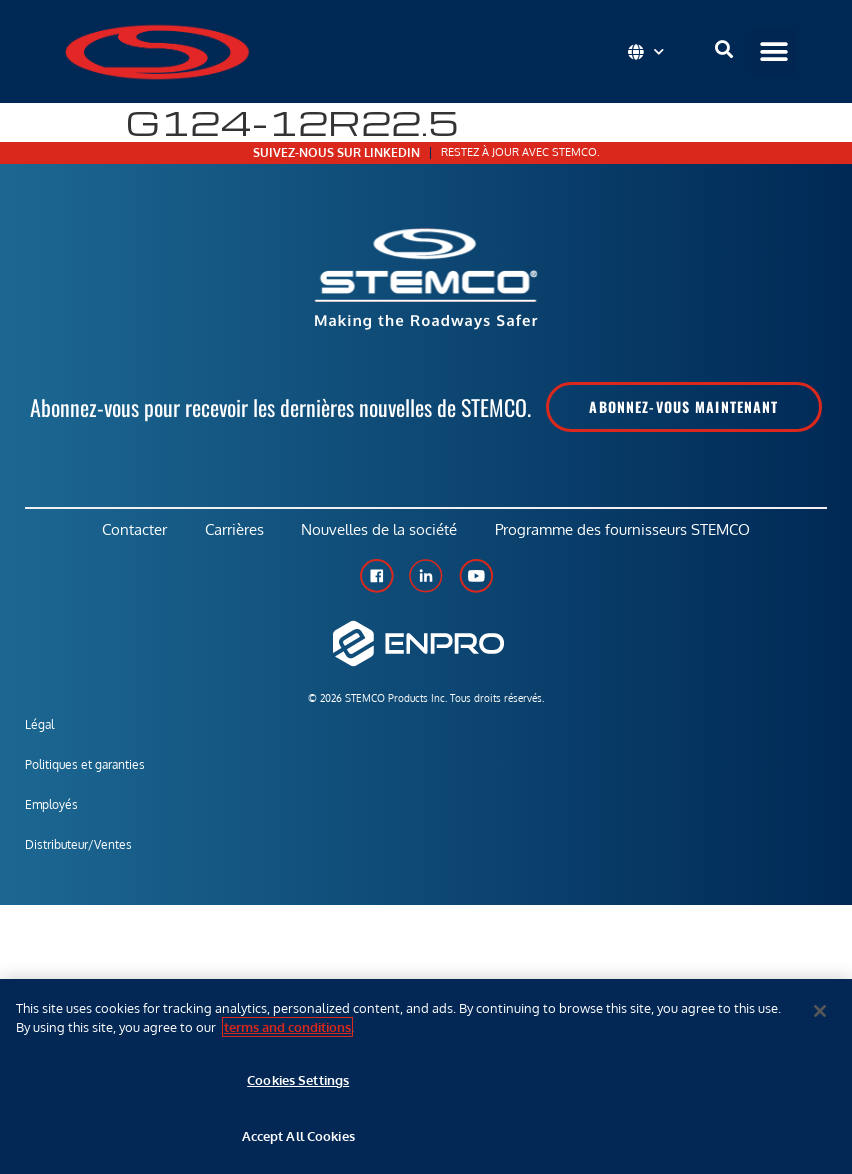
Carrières (233, 531)
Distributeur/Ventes (78, 847)
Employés (51, 807)
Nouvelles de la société (381, 531)
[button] (773, 51)
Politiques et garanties (85, 767)
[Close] (820, 1011)
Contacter (131, 531)
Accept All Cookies (298, 1136)
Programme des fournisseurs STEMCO (626, 531)
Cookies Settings (298, 1080)
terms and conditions (287, 1027)
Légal (39, 727)
